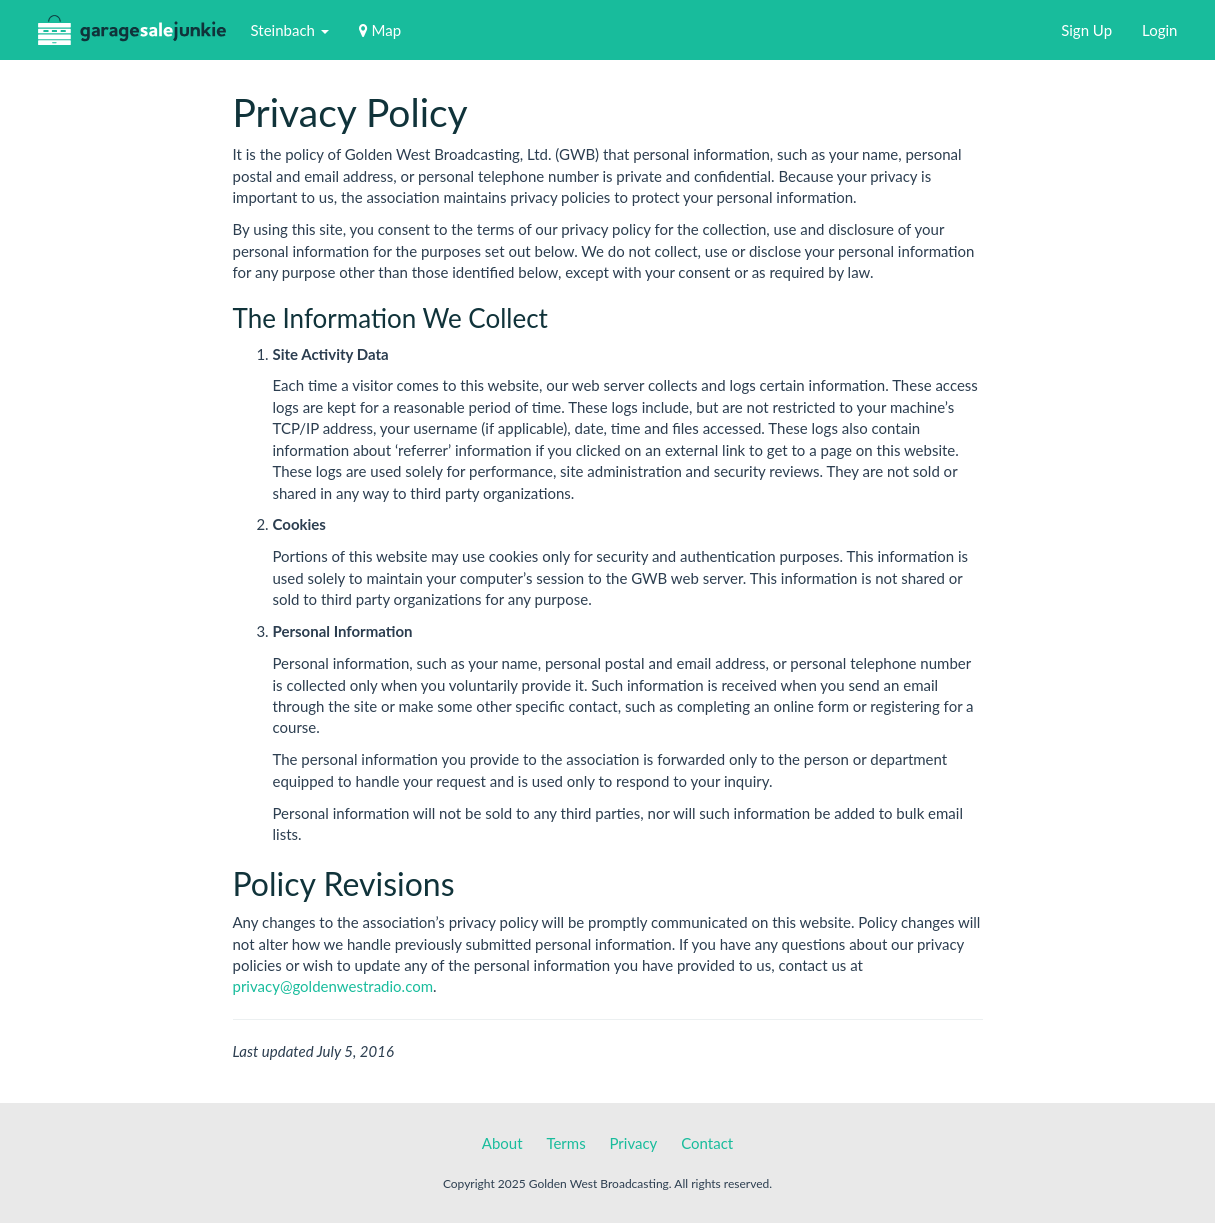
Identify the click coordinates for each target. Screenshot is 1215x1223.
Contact (707, 1143)
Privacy (634, 1143)
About (502, 1143)
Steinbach (290, 30)
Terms (565, 1143)
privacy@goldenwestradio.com (333, 986)
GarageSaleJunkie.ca (132, 34)
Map (380, 30)
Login (1159, 30)
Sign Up (1086, 30)
